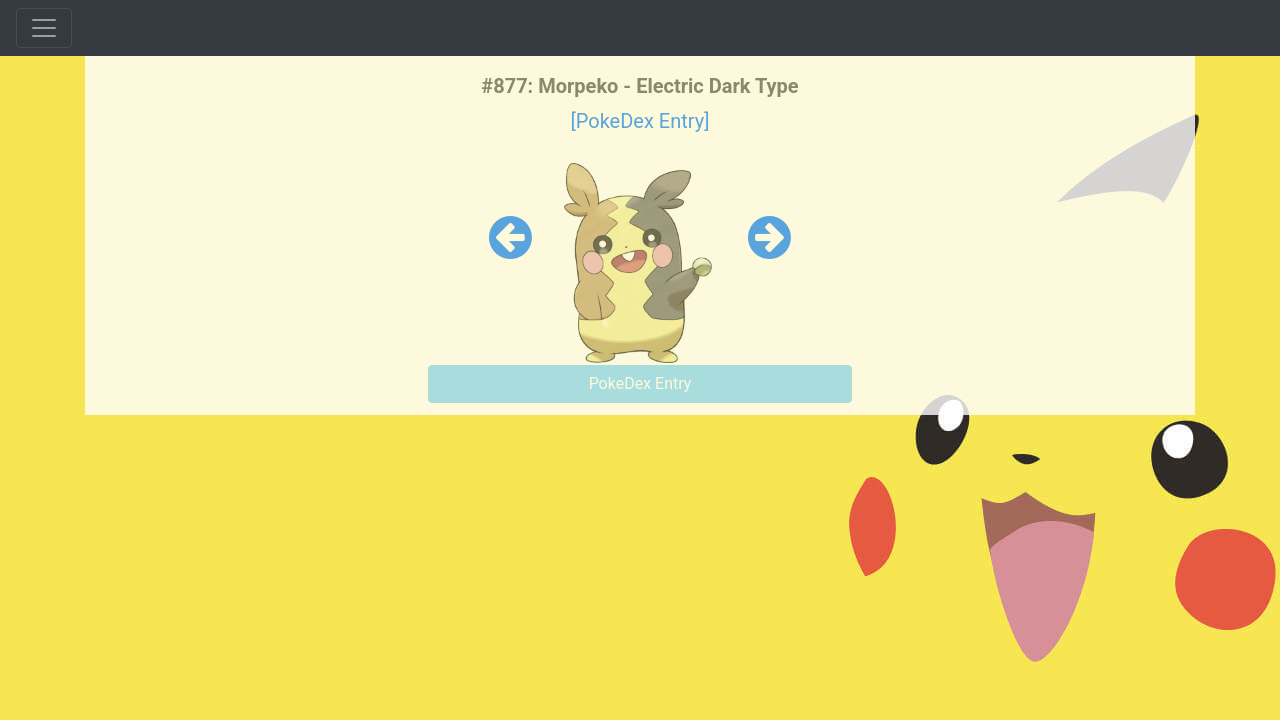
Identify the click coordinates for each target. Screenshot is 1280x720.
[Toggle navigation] (44, 28)
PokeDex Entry (640, 383)
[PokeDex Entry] (639, 121)
